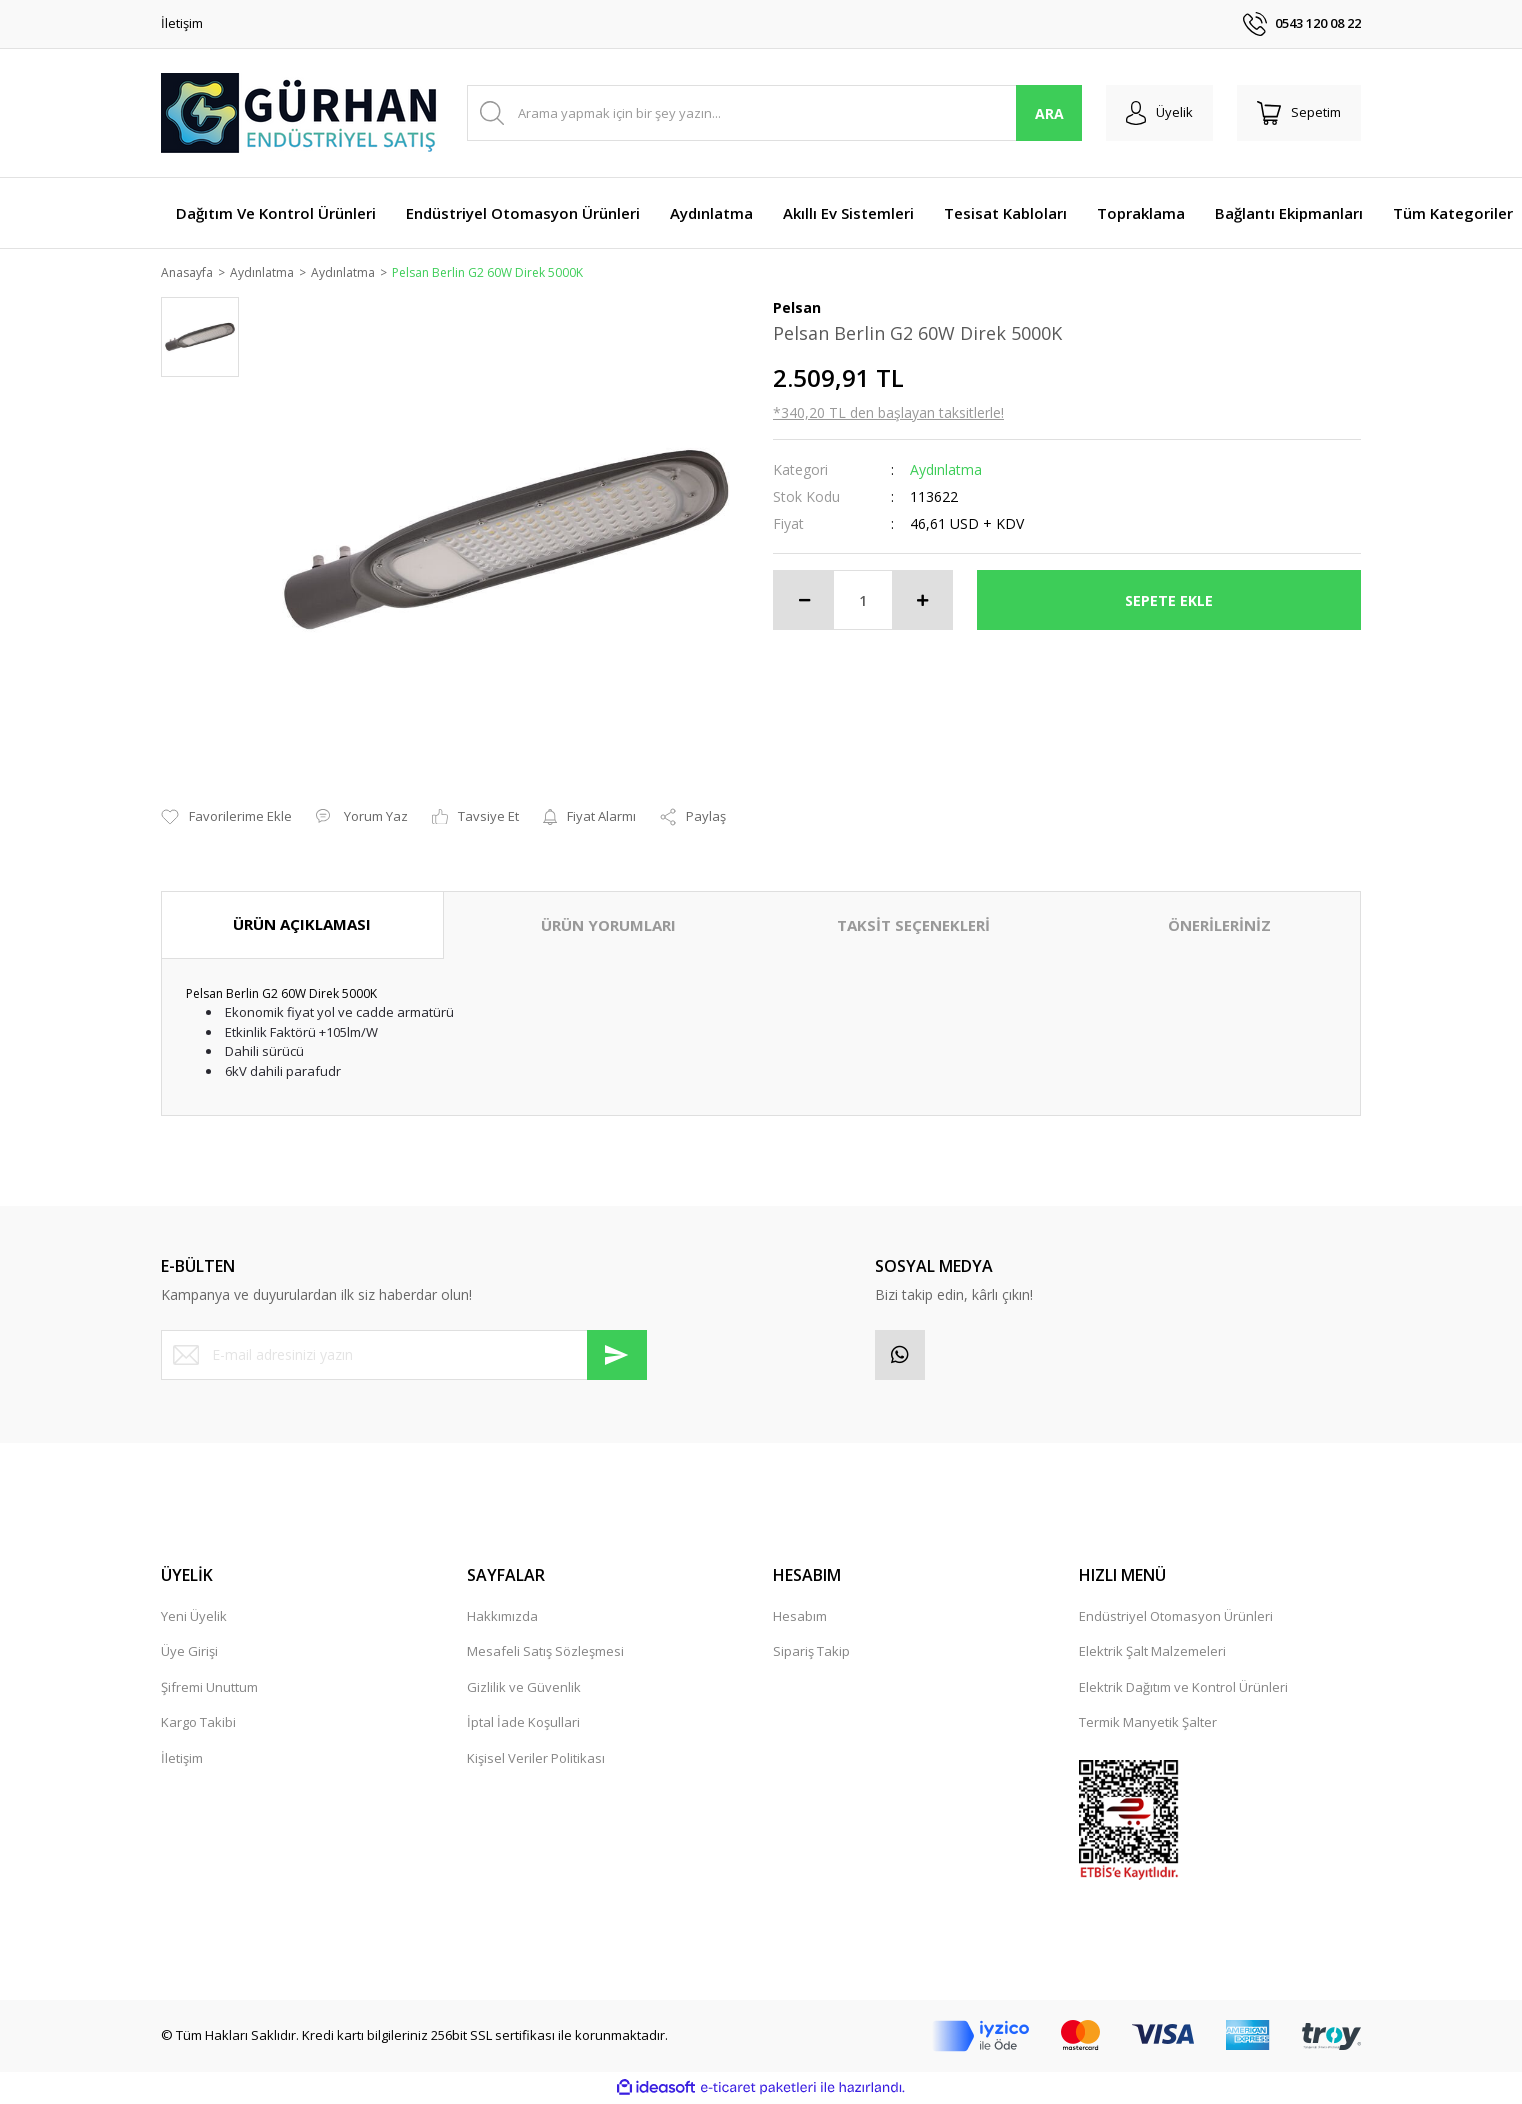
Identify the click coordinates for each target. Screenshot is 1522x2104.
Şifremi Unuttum (209, 1688)
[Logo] (301, 113)
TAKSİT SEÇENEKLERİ (913, 927)
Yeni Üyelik (194, 1617)
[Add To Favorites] (226, 819)
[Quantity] (863, 602)
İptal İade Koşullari (523, 1724)
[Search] (774, 113)
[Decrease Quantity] (804, 602)
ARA (1049, 113)
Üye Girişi (189, 1653)
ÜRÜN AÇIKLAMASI (302, 926)
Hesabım (800, 1617)
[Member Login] (1159, 113)
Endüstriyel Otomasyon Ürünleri (1176, 1617)
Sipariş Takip (811, 1653)
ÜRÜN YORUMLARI (608, 927)
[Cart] (1299, 113)
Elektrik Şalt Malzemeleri (1152, 1653)
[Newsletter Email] (404, 1356)
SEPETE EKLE (1169, 601)
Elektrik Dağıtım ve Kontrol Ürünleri (1183, 1688)
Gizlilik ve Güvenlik (524, 1688)
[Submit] (617, 1356)
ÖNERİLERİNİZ (1219, 927)
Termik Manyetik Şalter (1148, 1724)
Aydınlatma (946, 471)
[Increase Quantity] (922, 602)
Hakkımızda (502, 1617)
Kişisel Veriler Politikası (536, 1759)
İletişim (182, 23)
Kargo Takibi (198, 1724)
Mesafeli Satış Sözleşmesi (545, 1653)
